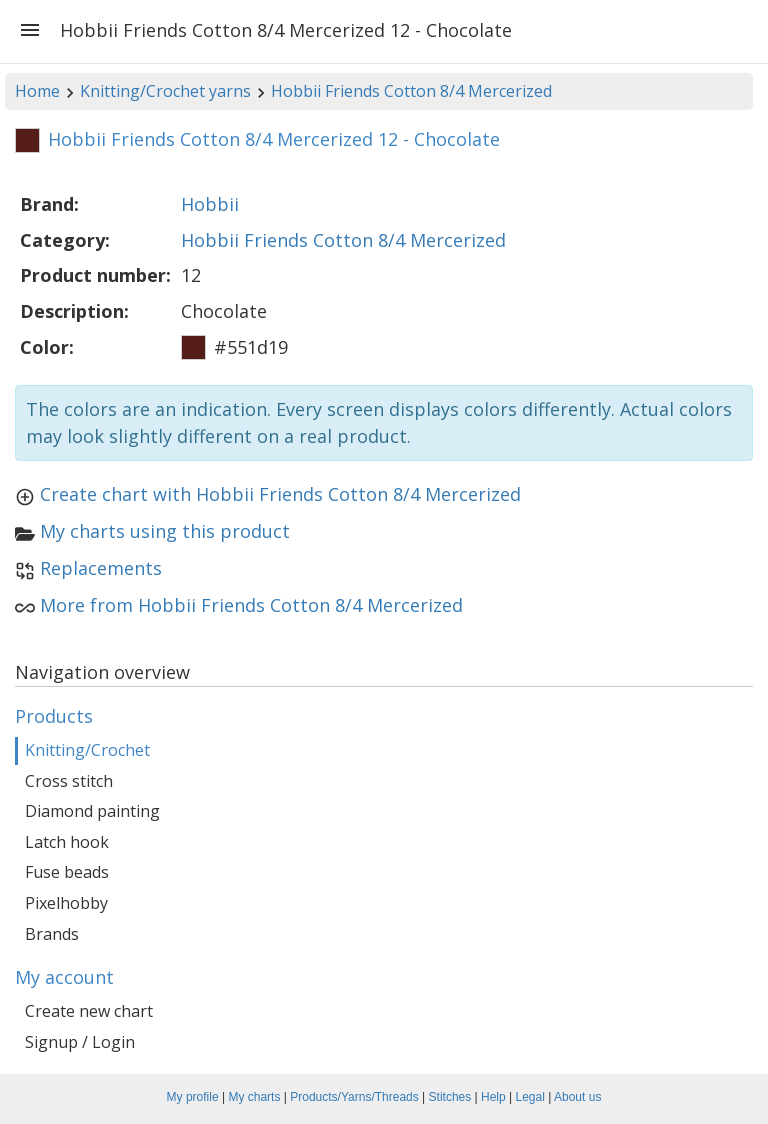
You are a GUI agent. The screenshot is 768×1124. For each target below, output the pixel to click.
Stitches (450, 1097)
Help (493, 1097)
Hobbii (210, 204)
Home (37, 91)
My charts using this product (165, 531)
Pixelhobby (66, 903)
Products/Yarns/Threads (354, 1097)
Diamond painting (92, 811)
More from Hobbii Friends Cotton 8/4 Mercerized (251, 605)
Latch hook (67, 842)
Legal (530, 1097)
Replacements (101, 568)
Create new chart (89, 1011)
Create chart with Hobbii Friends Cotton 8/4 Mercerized (280, 494)
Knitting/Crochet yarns (165, 91)
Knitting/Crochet (87, 750)
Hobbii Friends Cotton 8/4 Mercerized (411, 91)
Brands (52, 934)
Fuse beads (67, 872)
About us (577, 1097)
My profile (193, 1097)
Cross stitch (69, 781)
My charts (254, 1097)
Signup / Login (80, 1042)
